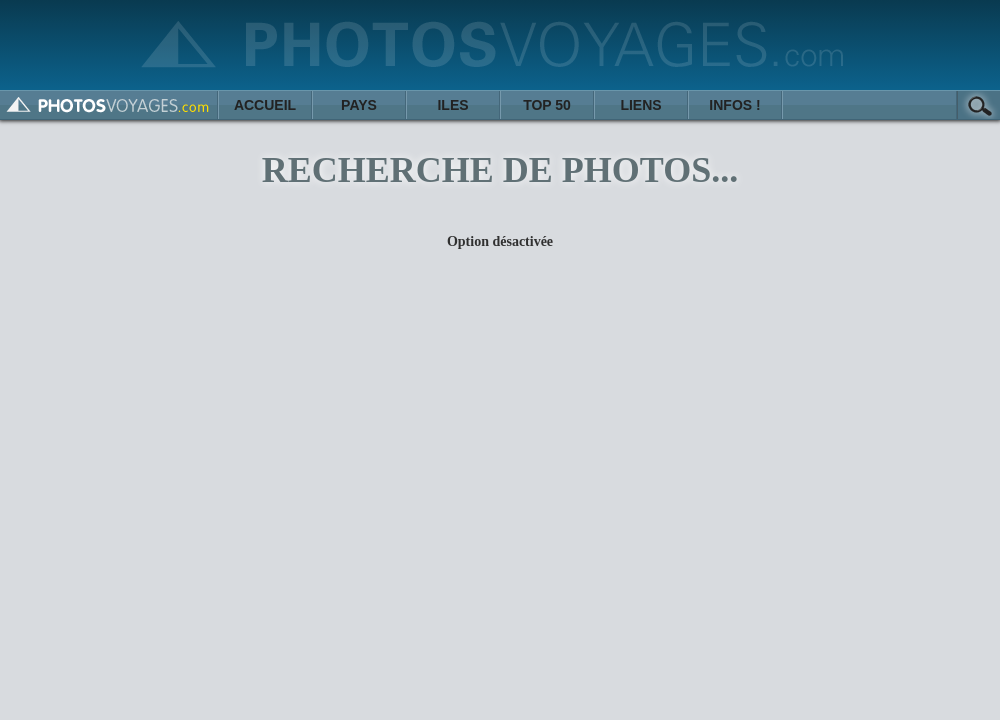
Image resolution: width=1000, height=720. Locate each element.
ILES (452, 105)
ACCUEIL (265, 105)
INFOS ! (734, 105)
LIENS (640, 105)
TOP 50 (547, 105)
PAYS (359, 105)
